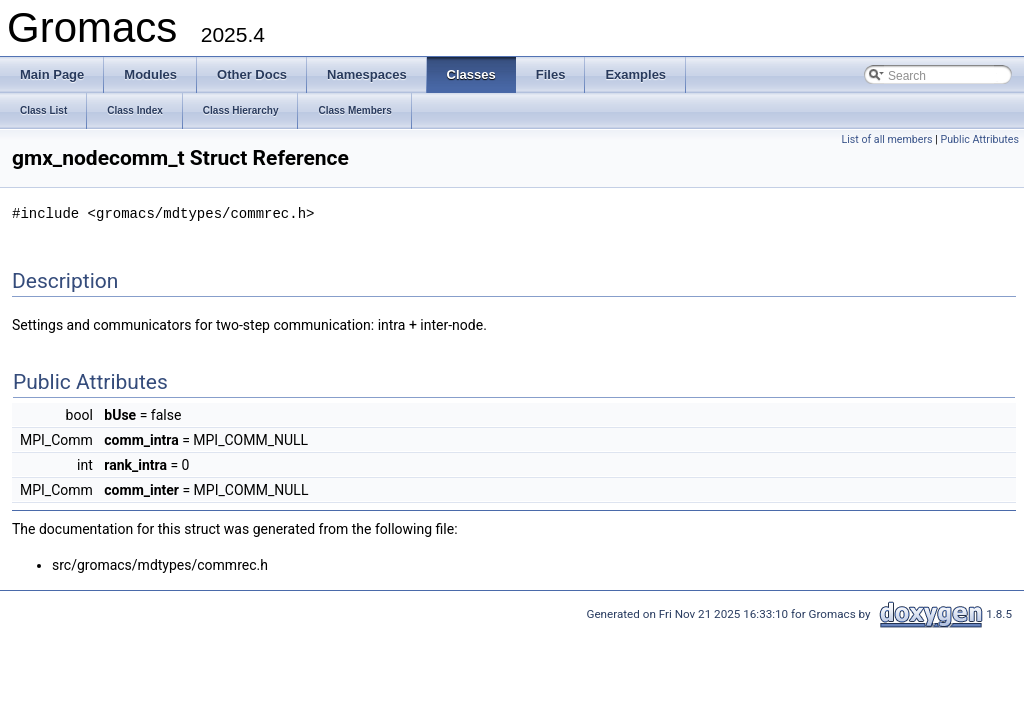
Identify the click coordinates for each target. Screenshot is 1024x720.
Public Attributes (979, 139)
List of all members (886, 139)
